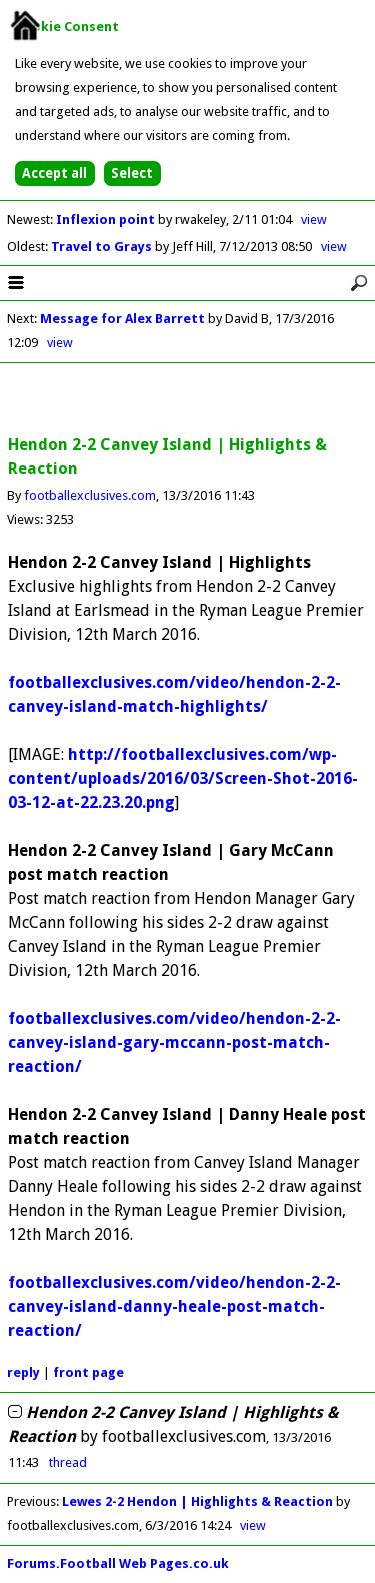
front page (88, 1372)
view (314, 219)
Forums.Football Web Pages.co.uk (118, 1563)
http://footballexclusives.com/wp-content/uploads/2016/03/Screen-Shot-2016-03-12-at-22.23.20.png (183, 778)
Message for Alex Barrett (122, 318)
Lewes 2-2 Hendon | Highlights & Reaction (197, 1501)
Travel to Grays (103, 246)
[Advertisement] (188, 400)
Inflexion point (107, 219)
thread (68, 1462)
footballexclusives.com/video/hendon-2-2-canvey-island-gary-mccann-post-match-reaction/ (174, 1042)
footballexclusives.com (90, 495)
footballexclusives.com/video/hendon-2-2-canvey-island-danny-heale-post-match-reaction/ (174, 1306)
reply (23, 1372)
